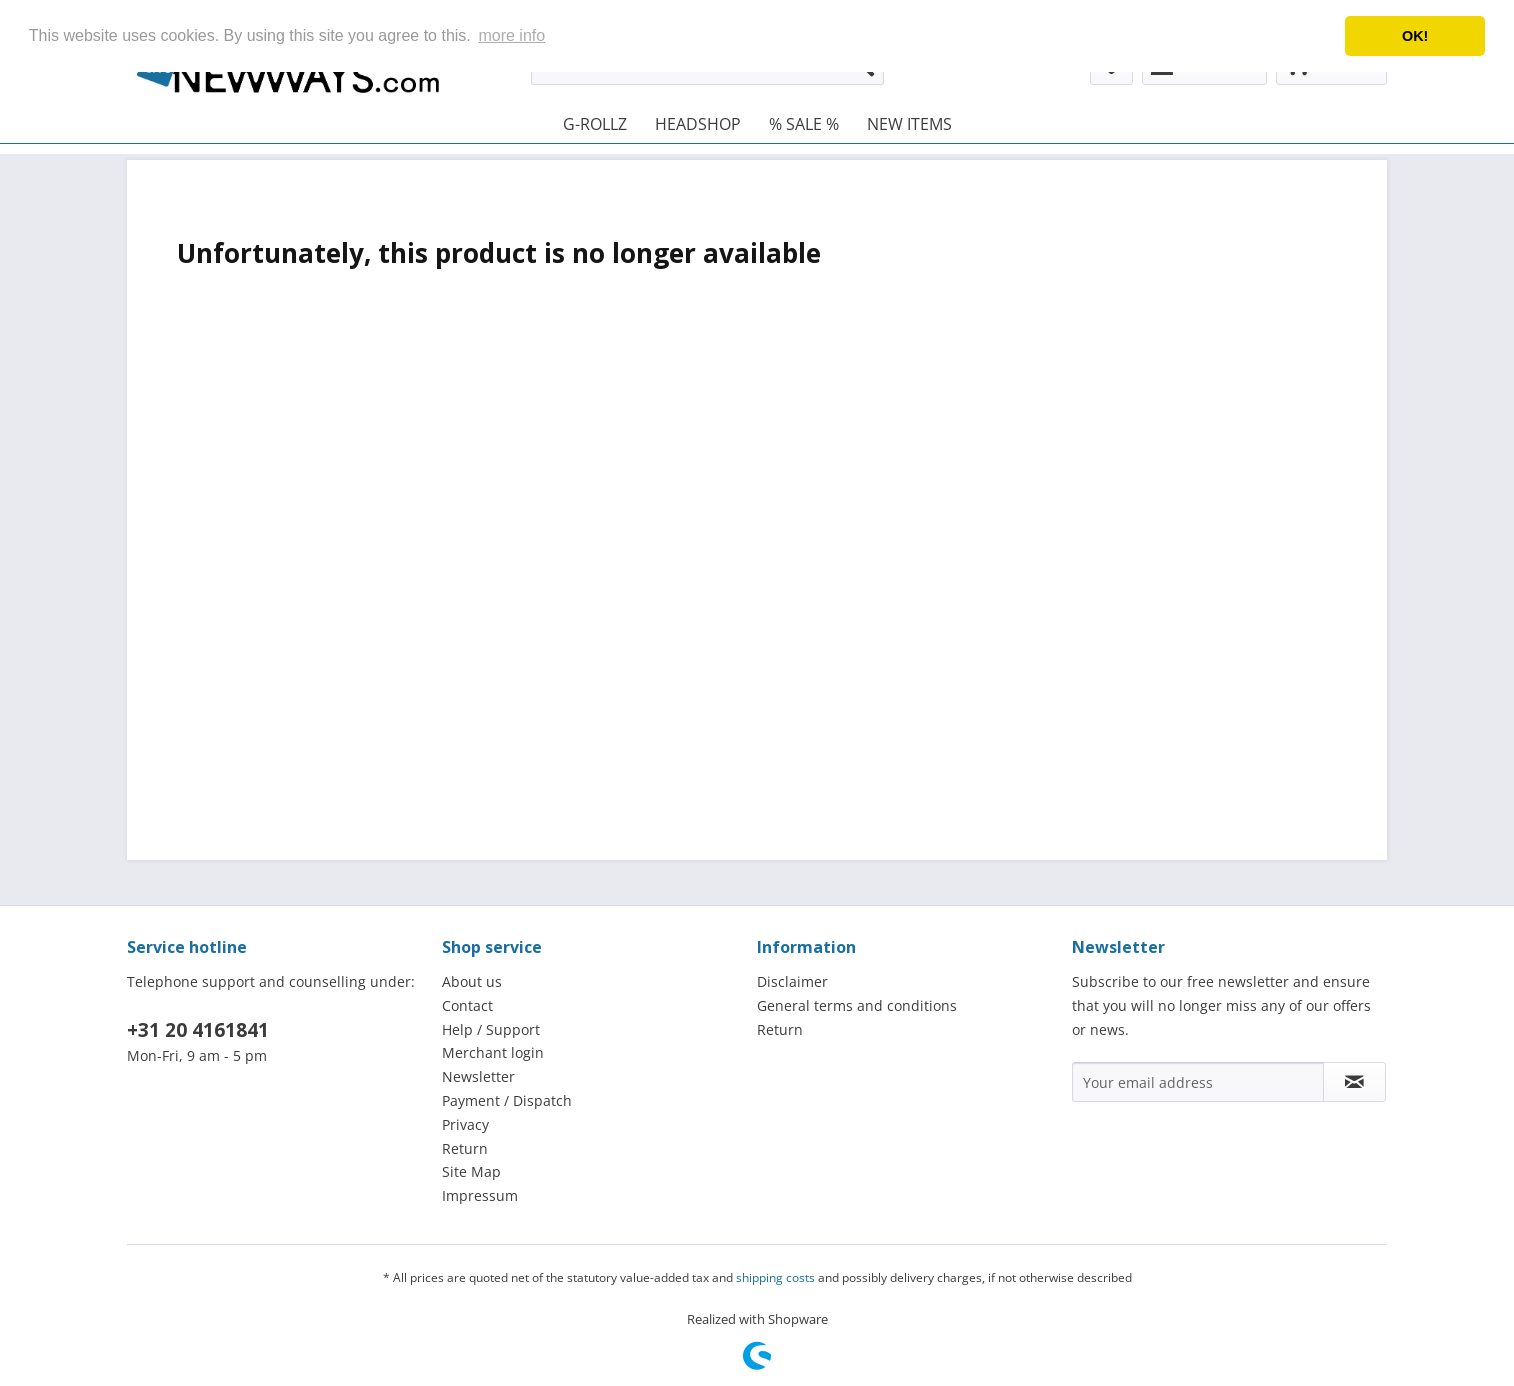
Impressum (480, 1195)
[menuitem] (595, 124)
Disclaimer (792, 981)
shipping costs (775, 1277)
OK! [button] (1415, 36)
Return (465, 1148)
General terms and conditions (857, 1005)
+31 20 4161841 (198, 1030)
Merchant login (493, 1052)
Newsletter (478, 1076)
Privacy (465, 1124)
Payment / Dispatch (507, 1100)
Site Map (471, 1171)
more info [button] (511, 35)
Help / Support (491, 1029)
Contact (467, 1005)
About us (472, 981)
